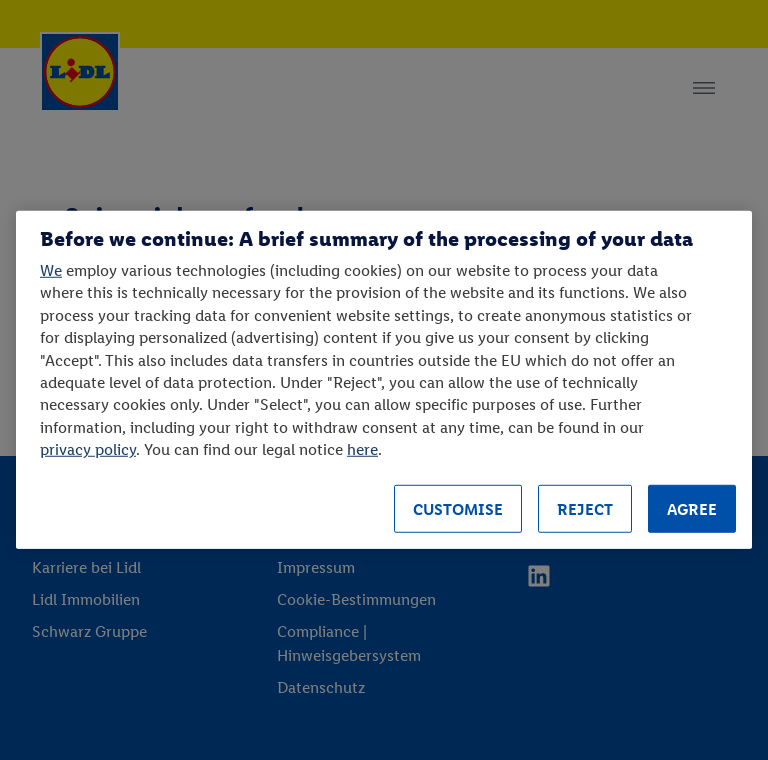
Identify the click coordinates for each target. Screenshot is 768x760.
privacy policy (88, 449)
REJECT (585, 509)
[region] (384, 380)
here (362, 449)
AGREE (692, 509)
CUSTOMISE (458, 509)
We (51, 270)
